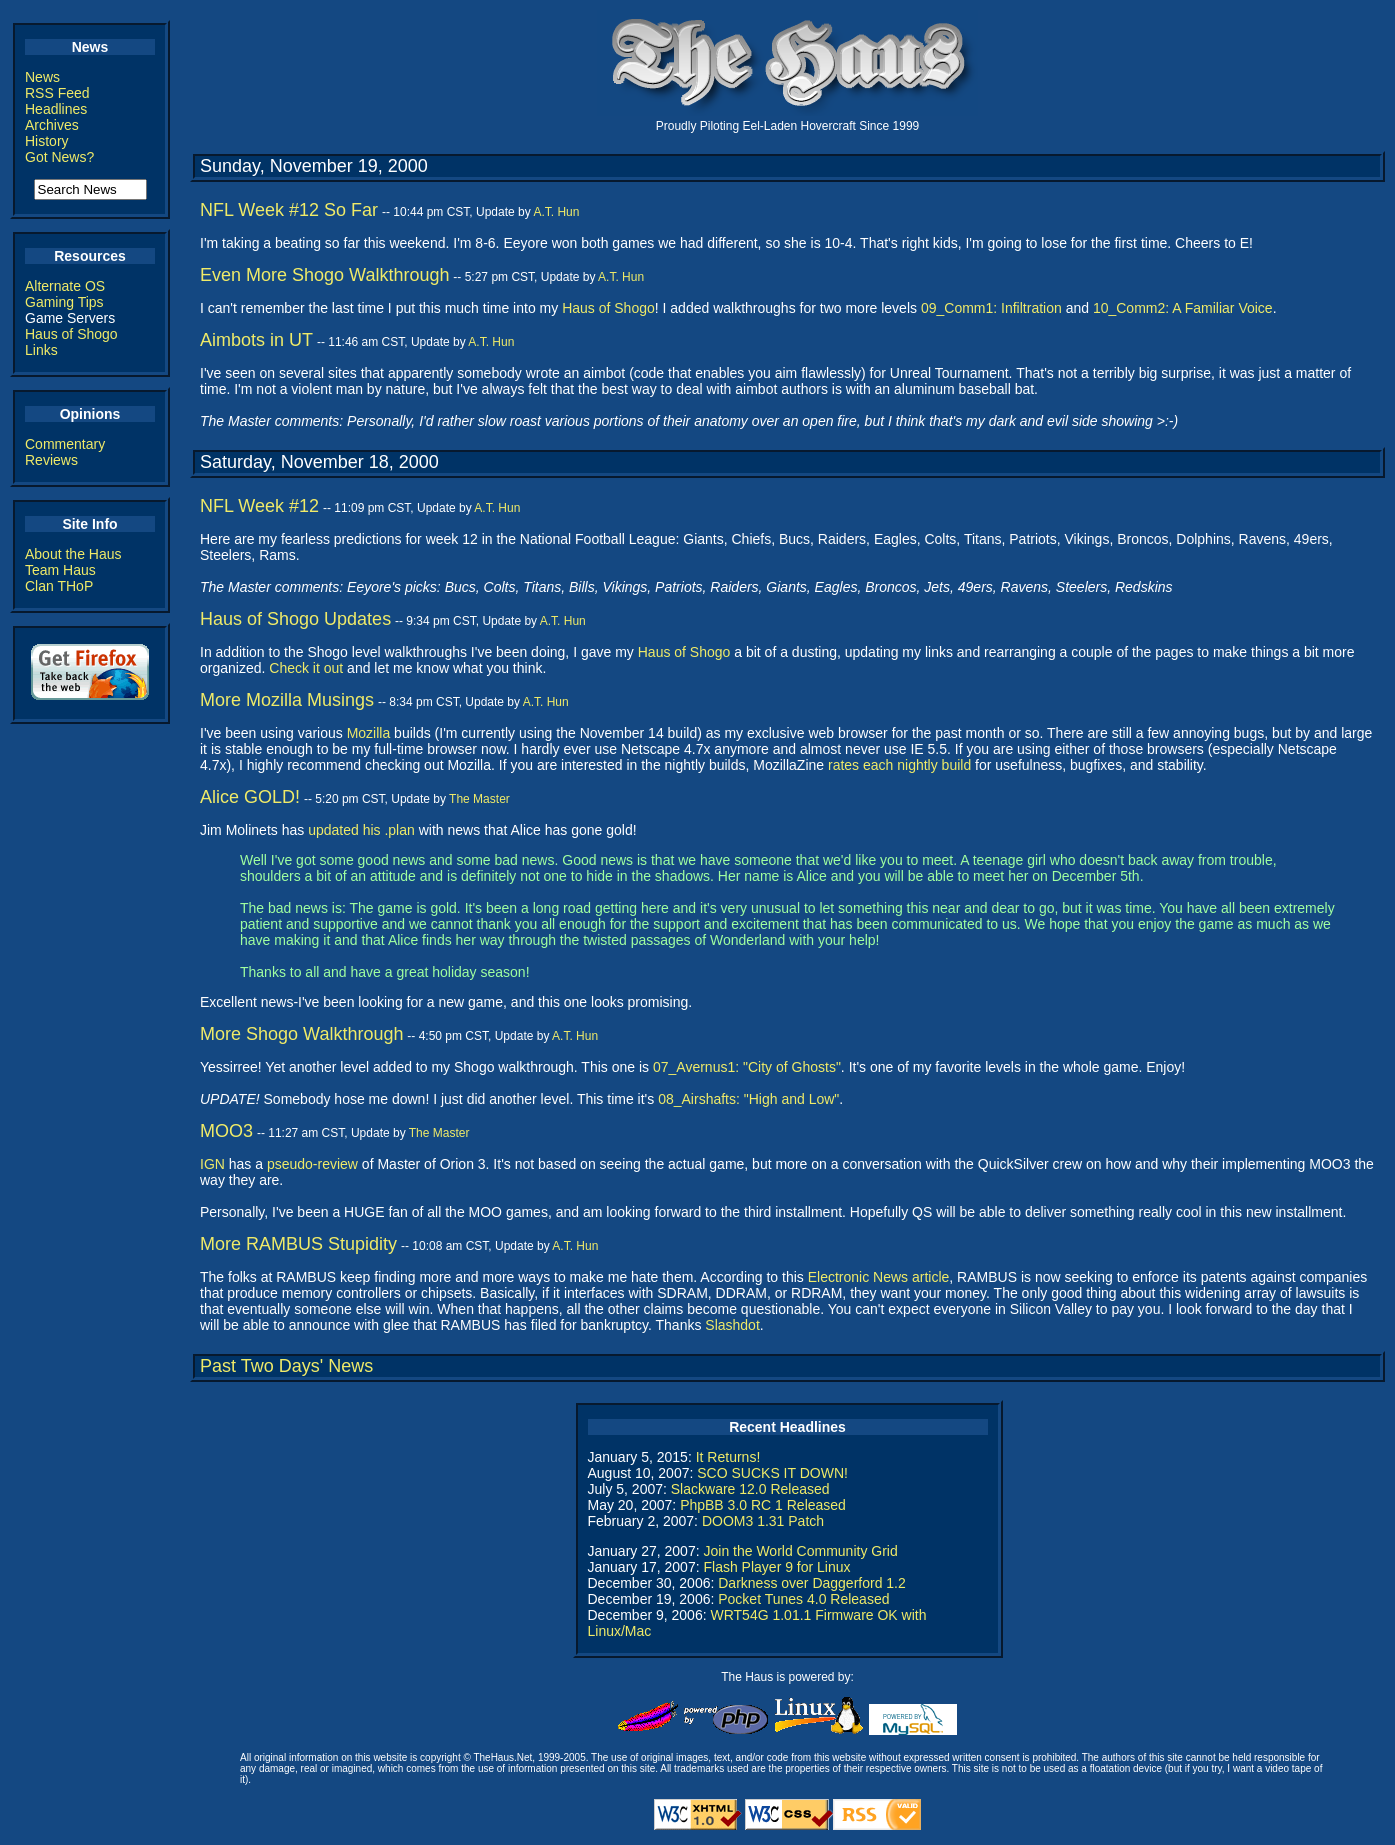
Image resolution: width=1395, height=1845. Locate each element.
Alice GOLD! (250, 797)
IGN (212, 1164)
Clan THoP (59, 586)
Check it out (306, 668)
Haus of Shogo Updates (295, 619)
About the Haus (73, 554)
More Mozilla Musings (287, 700)
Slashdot (732, 1325)
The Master (479, 799)
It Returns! (728, 1457)
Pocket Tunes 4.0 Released (803, 1599)
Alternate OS (65, 286)
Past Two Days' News (286, 1366)
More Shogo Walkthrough (301, 1034)
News (42, 77)
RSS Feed (57, 93)
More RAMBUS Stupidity (298, 1244)
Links (41, 350)
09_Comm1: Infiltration (991, 308)
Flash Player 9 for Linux (776, 1567)
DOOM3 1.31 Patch (763, 1521)
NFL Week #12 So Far (289, 210)
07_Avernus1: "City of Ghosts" (747, 1067)
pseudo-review (312, 1164)
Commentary (65, 444)
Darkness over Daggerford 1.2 (812, 1583)
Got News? (59, 157)
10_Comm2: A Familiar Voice (1183, 308)
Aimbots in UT (256, 340)
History (47, 141)
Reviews (51, 460)
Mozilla (369, 733)
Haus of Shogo (71, 334)
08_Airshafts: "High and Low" (748, 1099)
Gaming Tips (64, 302)
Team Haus (60, 570)
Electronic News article (879, 1277)
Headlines (56, 109)
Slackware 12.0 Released (750, 1489)
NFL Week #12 (259, 506)
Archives (52, 125)
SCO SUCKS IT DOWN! (772, 1473)
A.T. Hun (556, 212)
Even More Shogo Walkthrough (324, 275)
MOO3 (226, 1131)
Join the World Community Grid (800, 1551)
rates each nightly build (899, 765)
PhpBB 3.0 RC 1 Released (763, 1505)
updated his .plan (361, 830)
